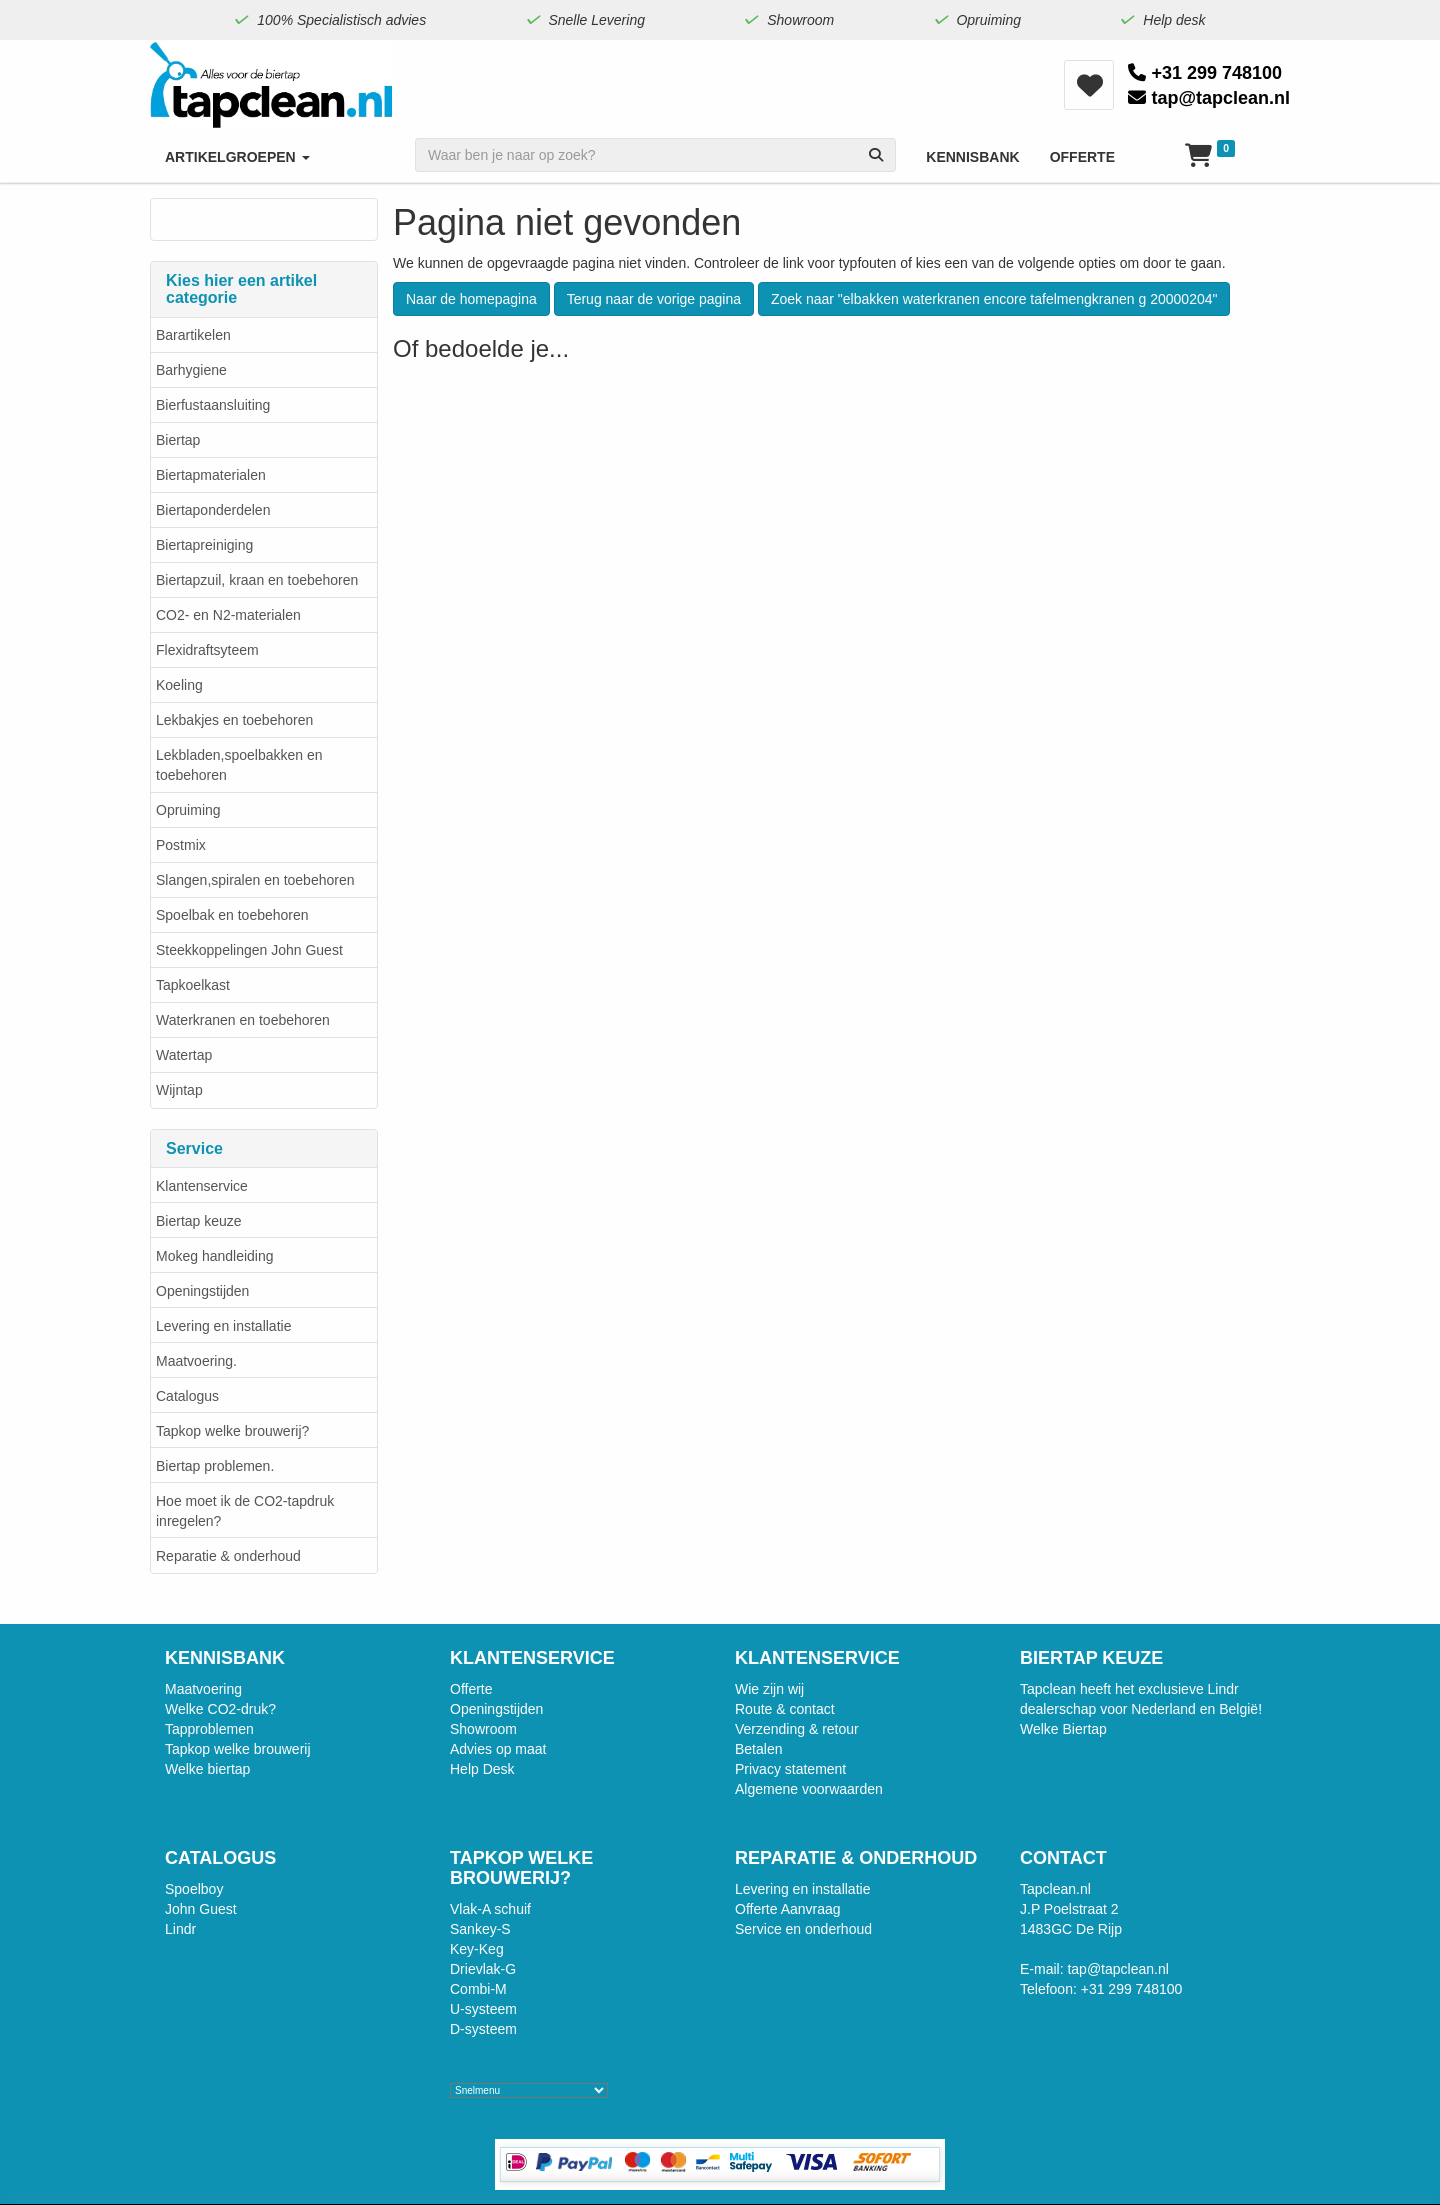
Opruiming (188, 810)
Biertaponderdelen (213, 510)
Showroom (483, 1729)
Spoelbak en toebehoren (232, 915)
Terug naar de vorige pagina (654, 299)
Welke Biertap (1063, 1729)
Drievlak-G (483, 1969)
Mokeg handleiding (215, 1256)
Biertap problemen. (215, 1466)
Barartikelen (193, 335)
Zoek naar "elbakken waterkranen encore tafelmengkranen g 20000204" (994, 299)
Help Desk (482, 1769)
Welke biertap (207, 1769)
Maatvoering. (196, 1361)
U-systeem (483, 2009)
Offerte (471, 1689)
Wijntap (179, 1090)
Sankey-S (480, 1929)
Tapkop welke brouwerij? (232, 1431)
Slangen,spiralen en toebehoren (255, 880)
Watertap (184, 1055)
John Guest (201, 1909)
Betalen (758, 1749)
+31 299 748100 (1205, 73)
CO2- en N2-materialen (228, 615)
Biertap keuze (199, 1221)
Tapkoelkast (193, 985)
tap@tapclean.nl (1209, 98)
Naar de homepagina (471, 299)
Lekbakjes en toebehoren (234, 720)
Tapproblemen (209, 1729)
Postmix (181, 845)
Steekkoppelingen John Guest (249, 950)
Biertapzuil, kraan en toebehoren (257, 580)
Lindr (180, 1929)
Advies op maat (498, 1749)
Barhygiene (191, 370)
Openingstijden (202, 1291)
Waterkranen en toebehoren (243, 1020)
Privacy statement (790, 1769)
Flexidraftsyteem (207, 650)
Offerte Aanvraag (788, 1909)
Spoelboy (194, 1889)
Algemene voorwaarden (809, 1789)
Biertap (178, 440)
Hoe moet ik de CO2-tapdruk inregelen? (245, 1511)
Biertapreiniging (204, 545)
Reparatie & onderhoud (228, 1556)
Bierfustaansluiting (213, 405)
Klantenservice (202, 1186)
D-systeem (483, 2029)
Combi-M (478, 1989)
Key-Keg (477, 1949)
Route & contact (785, 1709)
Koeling (179, 685)
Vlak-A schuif (490, 1909)
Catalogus (187, 1396)
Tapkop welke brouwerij (238, 1749)
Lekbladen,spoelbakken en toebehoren (239, 765)
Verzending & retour (797, 1729)
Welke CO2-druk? (220, 1709)
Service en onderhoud (803, 1929)
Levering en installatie (223, 1326)
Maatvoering (203, 1689)
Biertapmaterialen (211, 475)
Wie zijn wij (769, 1689)
